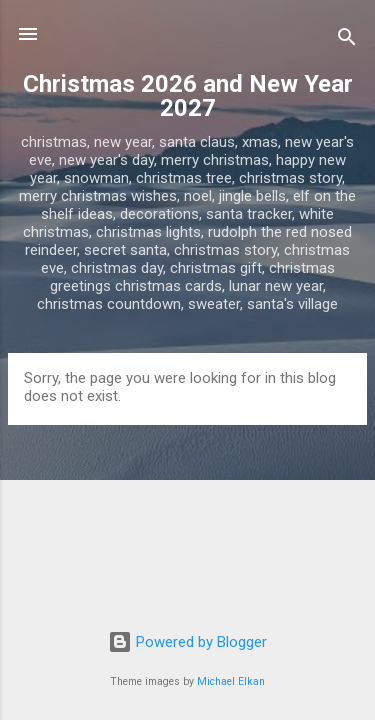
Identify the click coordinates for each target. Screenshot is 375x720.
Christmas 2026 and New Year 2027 (188, 96)
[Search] (347, 40)
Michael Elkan (231, 681)
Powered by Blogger (187, 642)
